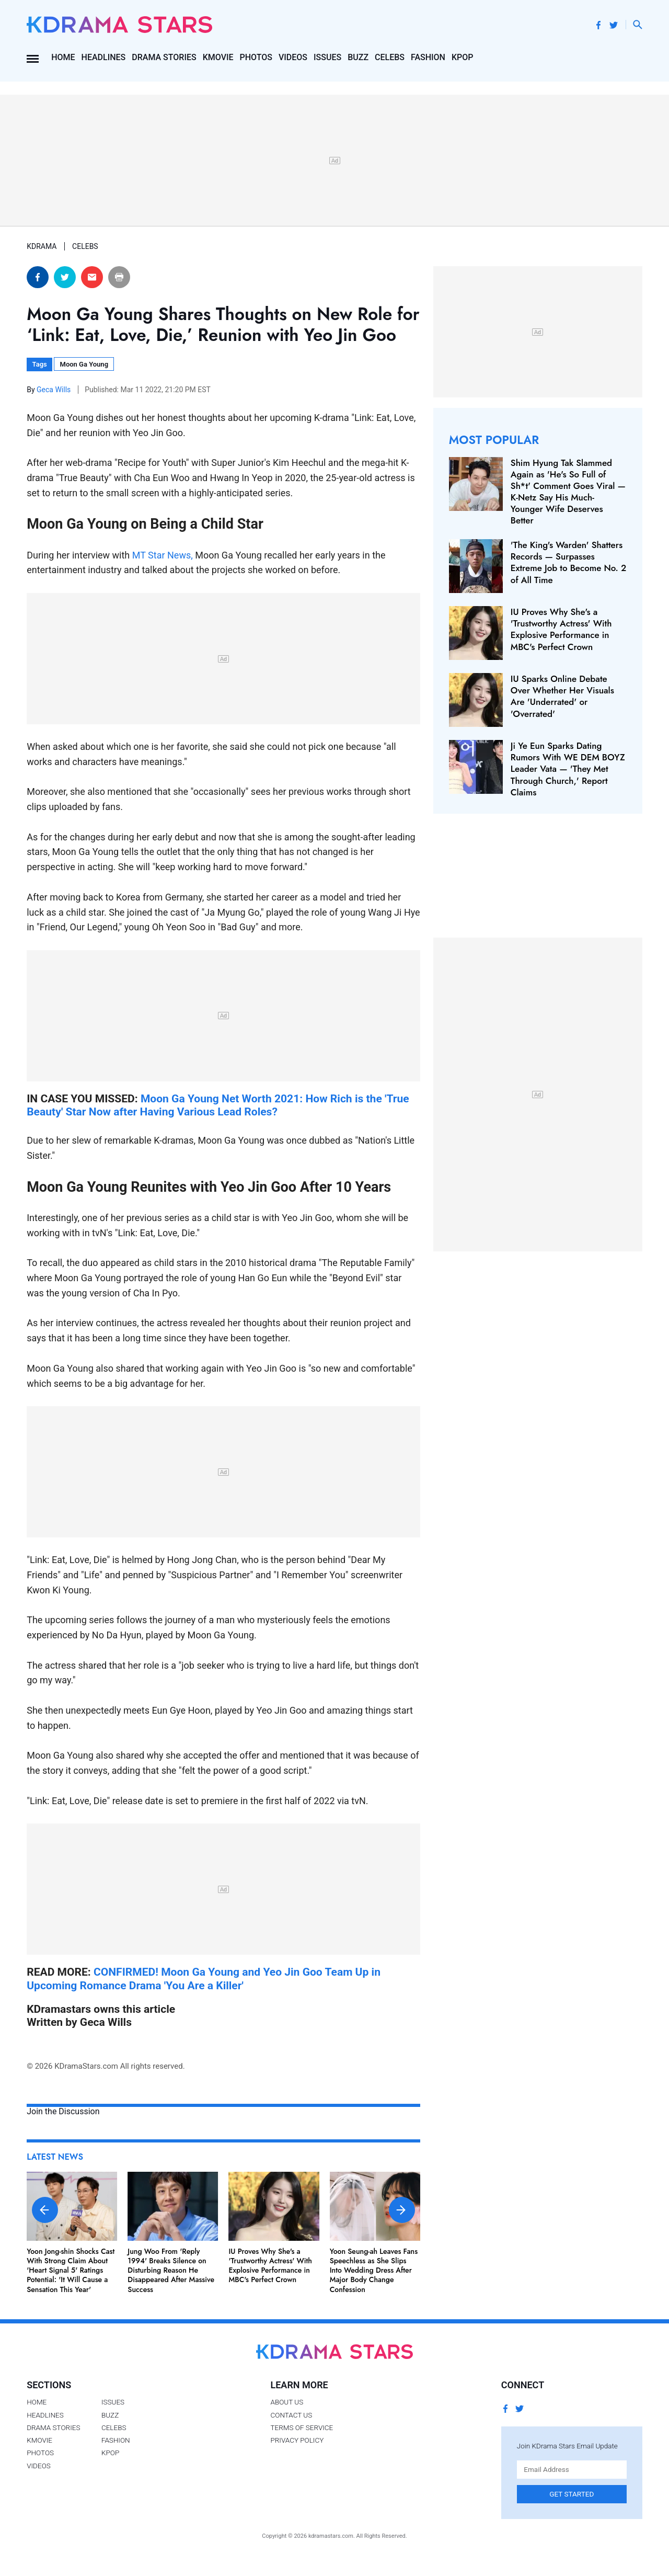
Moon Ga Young (84, 364)
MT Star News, (163, 555)
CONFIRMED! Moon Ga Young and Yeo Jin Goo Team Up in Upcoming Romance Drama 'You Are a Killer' (203, 1978)
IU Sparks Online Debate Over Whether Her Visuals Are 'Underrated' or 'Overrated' (562, 696)
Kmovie (218, 57)
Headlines (104, 57)
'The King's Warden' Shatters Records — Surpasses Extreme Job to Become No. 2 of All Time (568, 562)
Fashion (428, 57)
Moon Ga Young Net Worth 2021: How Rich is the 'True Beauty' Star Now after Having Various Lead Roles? (218, 1105)
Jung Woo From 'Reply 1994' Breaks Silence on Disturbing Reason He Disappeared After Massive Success (171, 2270)
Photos (256, 57)
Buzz (358, 57)
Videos (293, 57)
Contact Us (291, 2415)
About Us (286, 2402)
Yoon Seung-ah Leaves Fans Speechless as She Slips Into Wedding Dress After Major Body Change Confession (374, 2270)
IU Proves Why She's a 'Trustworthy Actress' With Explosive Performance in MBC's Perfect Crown (270, 2265)
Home (63, 57)
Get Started (571, 2494)
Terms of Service (301, 2427)
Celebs (390, 57)
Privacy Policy (297, 2440)
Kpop (463, 57)
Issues (327, 57)
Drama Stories (164, 57)
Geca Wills (55, 389)
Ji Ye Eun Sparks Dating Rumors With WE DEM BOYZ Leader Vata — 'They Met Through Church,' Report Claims (568, 768)
